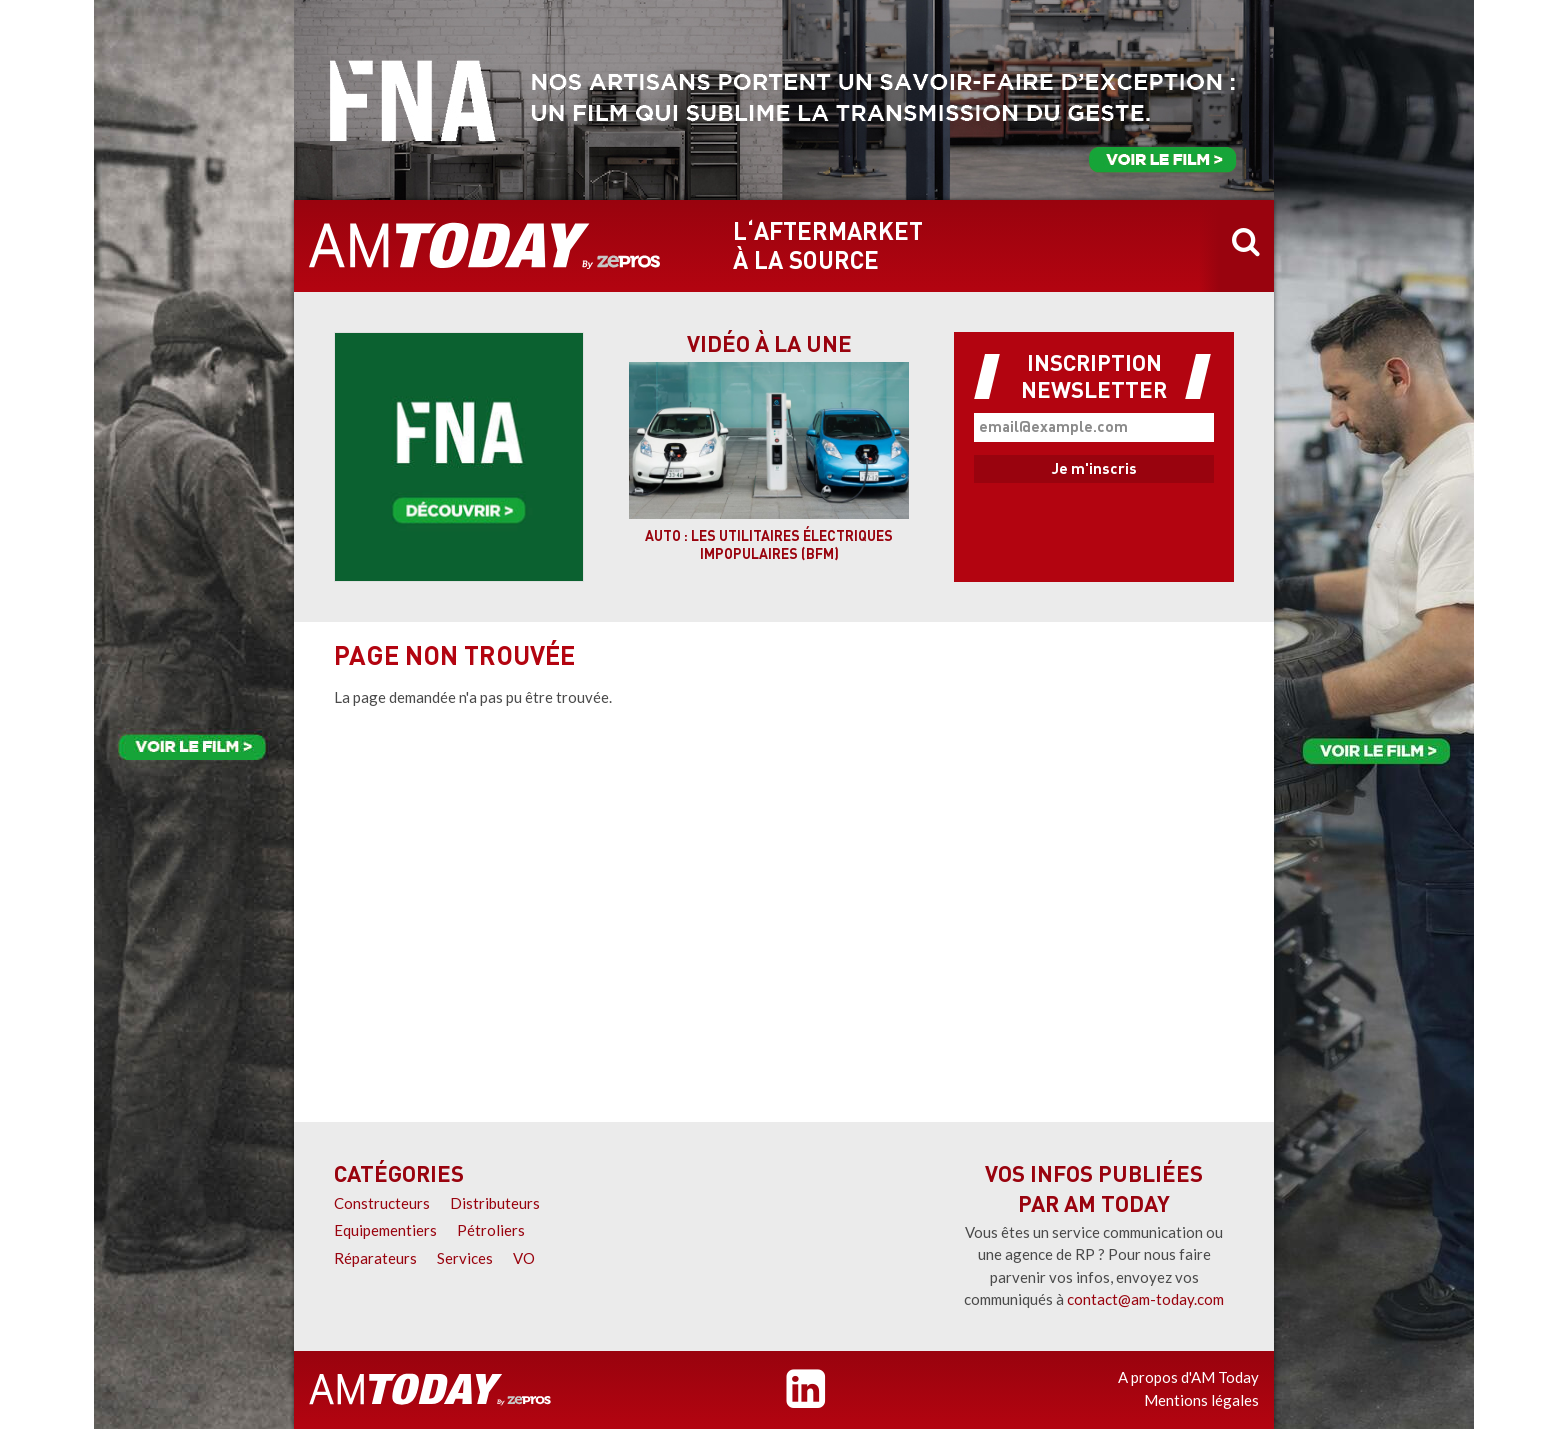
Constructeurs (382, 1203)
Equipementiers (385, 1230)
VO (524, 1258)
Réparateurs (375, 1258)
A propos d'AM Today (1188, 1377)
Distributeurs (495, 1203)
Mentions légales (1201, 1400)
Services (465, 1258)
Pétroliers (491, 1230)
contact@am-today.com (1145, 1299)
